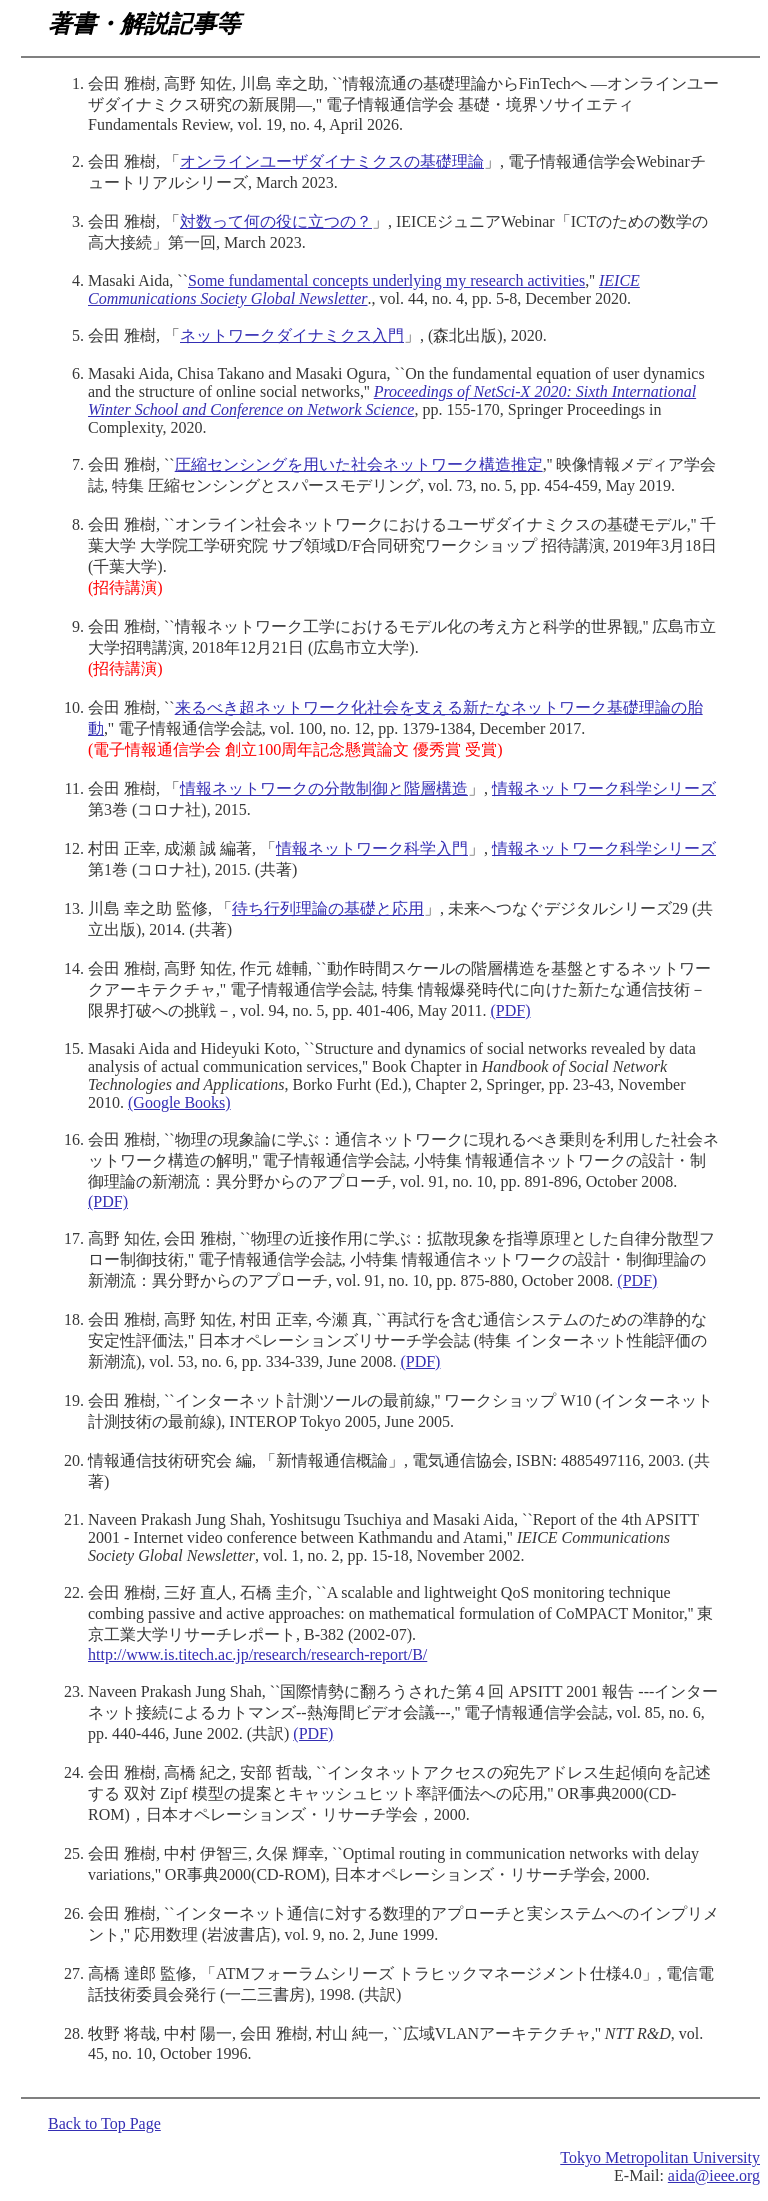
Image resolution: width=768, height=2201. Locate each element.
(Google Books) (179, 1102)
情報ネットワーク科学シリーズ (604, 788)
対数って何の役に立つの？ (276, 221)
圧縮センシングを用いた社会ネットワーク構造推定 (359, 464)
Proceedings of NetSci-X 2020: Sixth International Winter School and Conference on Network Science (392, 400)
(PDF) (511, 1010)
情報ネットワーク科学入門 (372, 848)
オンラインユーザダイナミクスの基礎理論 (332, 161)
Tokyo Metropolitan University (660, 2157)
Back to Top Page (104, 2123)
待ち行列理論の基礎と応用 (328, 908)
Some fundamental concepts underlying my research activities (386, 280)
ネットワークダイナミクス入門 (292, 335)
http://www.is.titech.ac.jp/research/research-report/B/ (257, 1654)
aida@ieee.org (714, 2175)
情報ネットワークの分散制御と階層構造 (324, 788)
